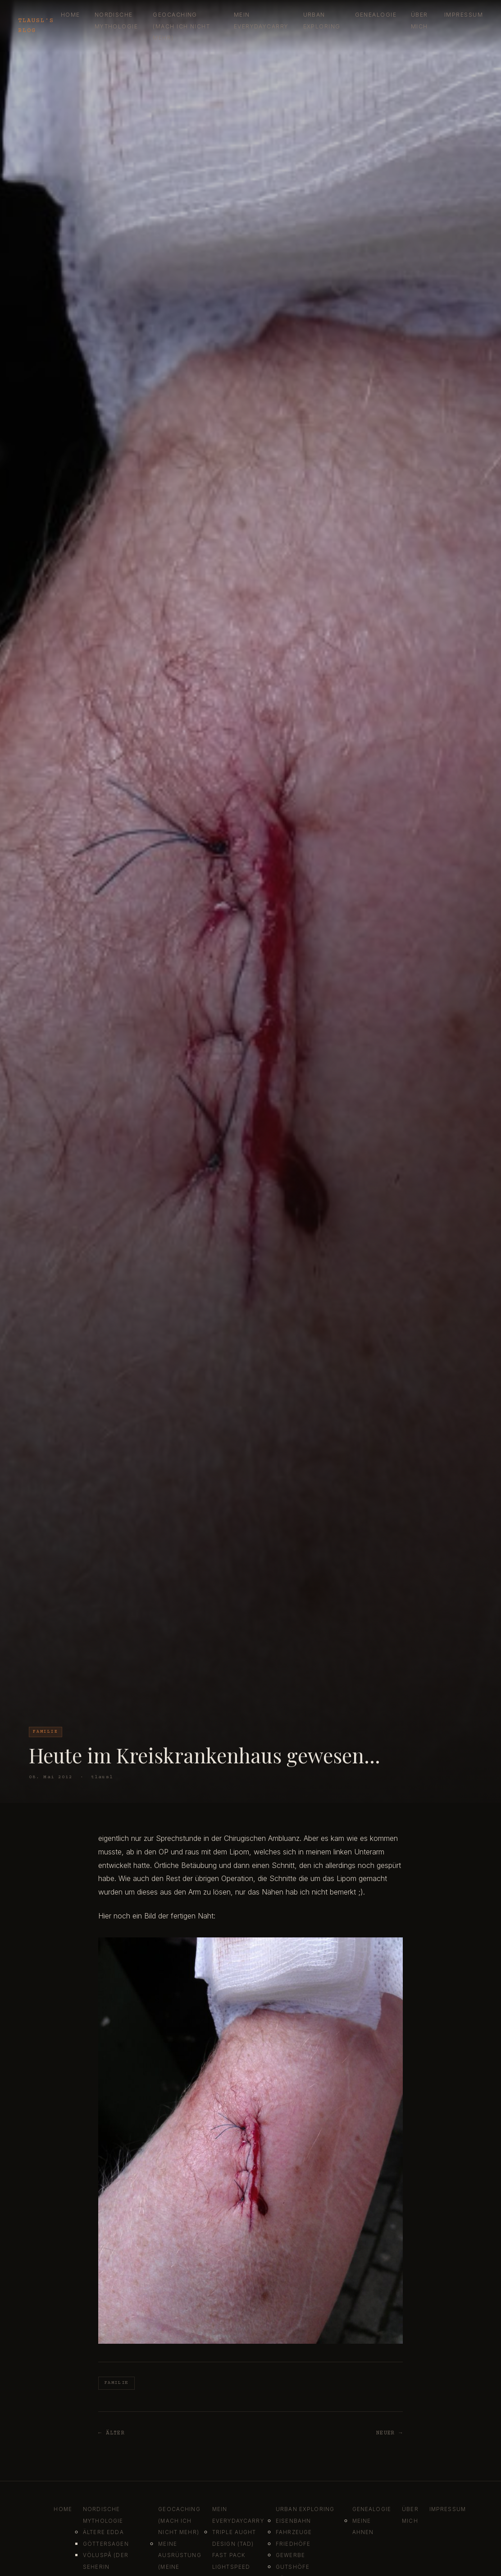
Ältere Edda (103, 2532)
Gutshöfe (293, 2567)
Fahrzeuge (294, 2532)
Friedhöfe (293, 2544)
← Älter (111, 2433)
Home (70, 14)
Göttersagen (106, 2544)
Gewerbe (290, 2555)
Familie (116, 2383)
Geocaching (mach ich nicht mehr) (181, 26)
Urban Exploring (305, 2509)
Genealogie (375, 14)
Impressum (463, 14)
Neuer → (389, 2433)
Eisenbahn (293, 2521)
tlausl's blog (36, 25)
